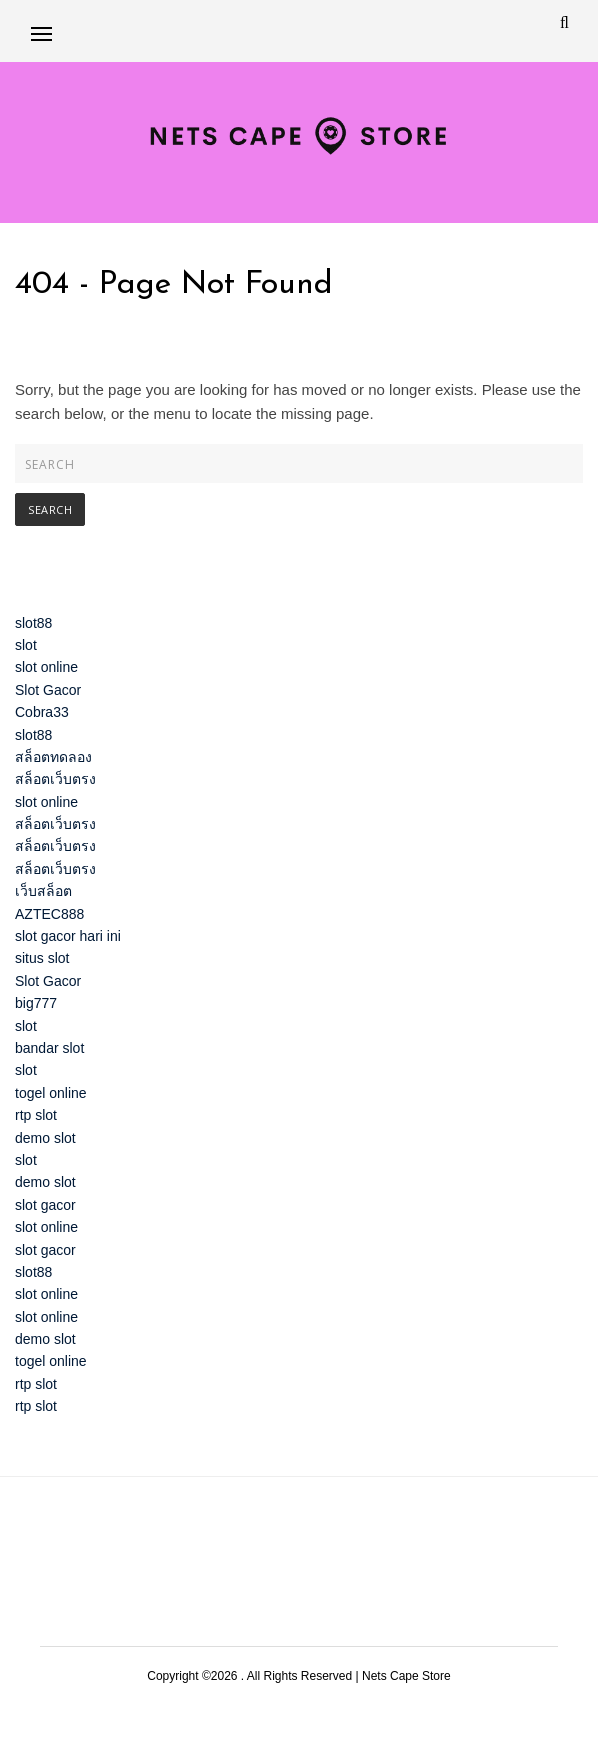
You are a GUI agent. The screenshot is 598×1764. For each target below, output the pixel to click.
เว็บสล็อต (43, 891)
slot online (46, 667)
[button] (41, 33)
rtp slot (36, 1115)
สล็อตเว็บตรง (55, 779)
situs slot (42, 958)
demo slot (45, 1138)
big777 (36, 1003)
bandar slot (49, 1048)
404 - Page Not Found (174, 285)
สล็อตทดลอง (53, 757)
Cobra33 (42, 712)
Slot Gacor (48, 690)
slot (26, 645)
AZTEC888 (49, 914)
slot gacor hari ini (68, 936)
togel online (51, 1093)
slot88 (33, 623)
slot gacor (45, 1205)
